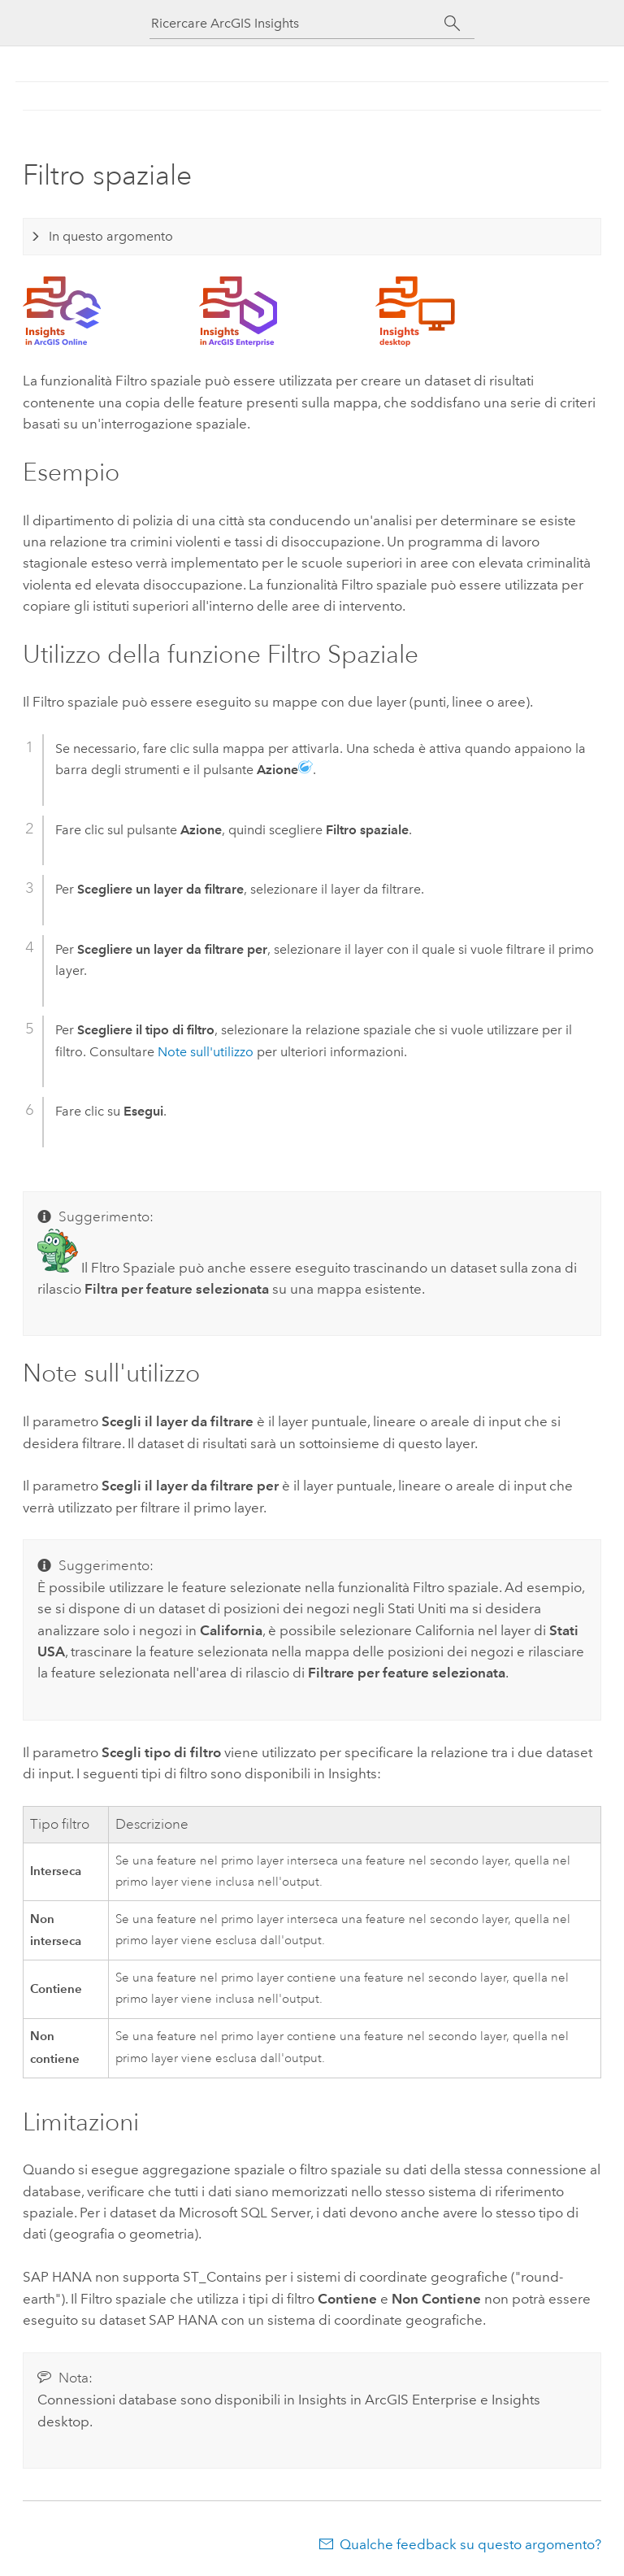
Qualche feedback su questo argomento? (470, 2544)
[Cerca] (452, 23)
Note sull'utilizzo (206, 1052)
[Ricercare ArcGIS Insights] (297, 23)
